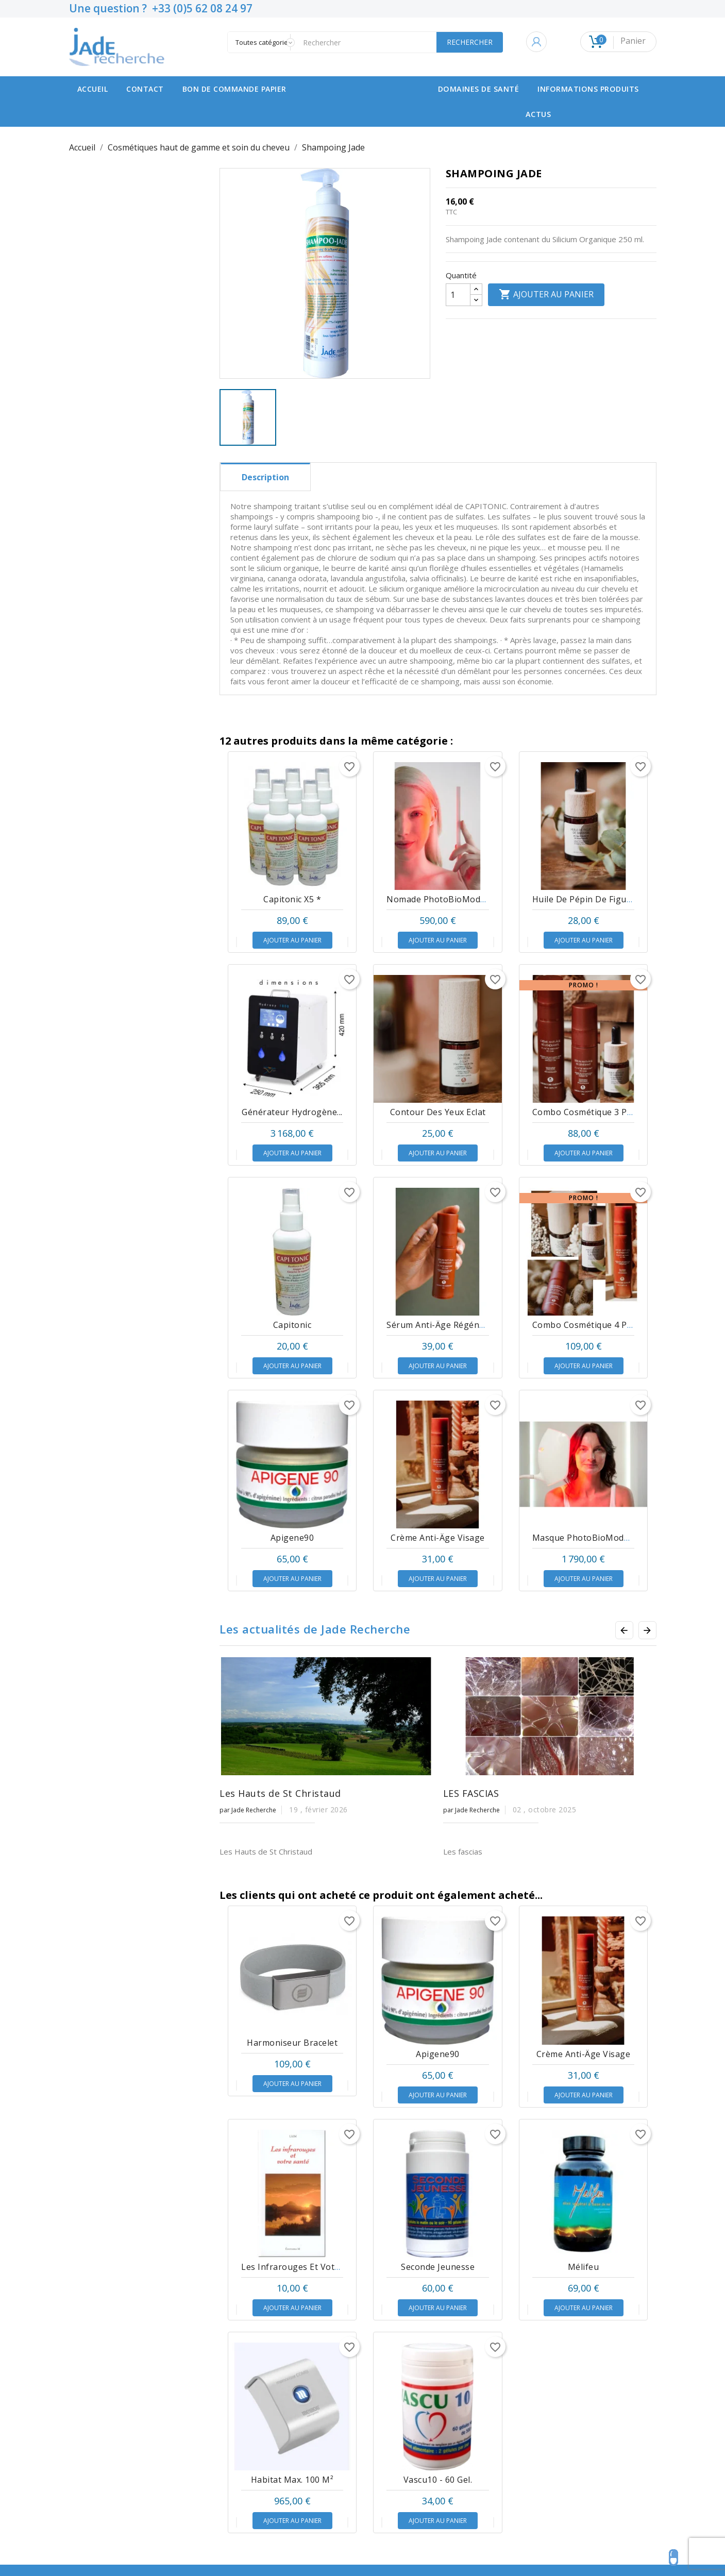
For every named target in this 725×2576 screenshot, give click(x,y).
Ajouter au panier (546, 294)
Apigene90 (292, 1537)
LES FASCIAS (471, 1793)
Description (265, 477)
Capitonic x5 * (292, 899)
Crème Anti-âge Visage (438, 1537)
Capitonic (292, 1325)
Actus (538, 114)
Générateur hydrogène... (292, 1112)
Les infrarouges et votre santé (305, 2361)
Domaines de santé (478, 89)
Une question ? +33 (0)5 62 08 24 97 (160, 8)
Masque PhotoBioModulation (592, 1537)
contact (145, 89)
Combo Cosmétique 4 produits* (597, 1325)
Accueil (92, 89)
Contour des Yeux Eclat (438, 1112)
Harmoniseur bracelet (292, 2138)
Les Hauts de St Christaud (280, 1793)
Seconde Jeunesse (438, 2361)
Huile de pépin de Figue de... (591, 899)
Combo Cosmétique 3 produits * (598, 1112)
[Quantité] (458, 294)
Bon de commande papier (234, 89)
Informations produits (588, 89)
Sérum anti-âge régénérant (444, 1325)
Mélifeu (583, 2361)
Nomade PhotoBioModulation (448, 899)
